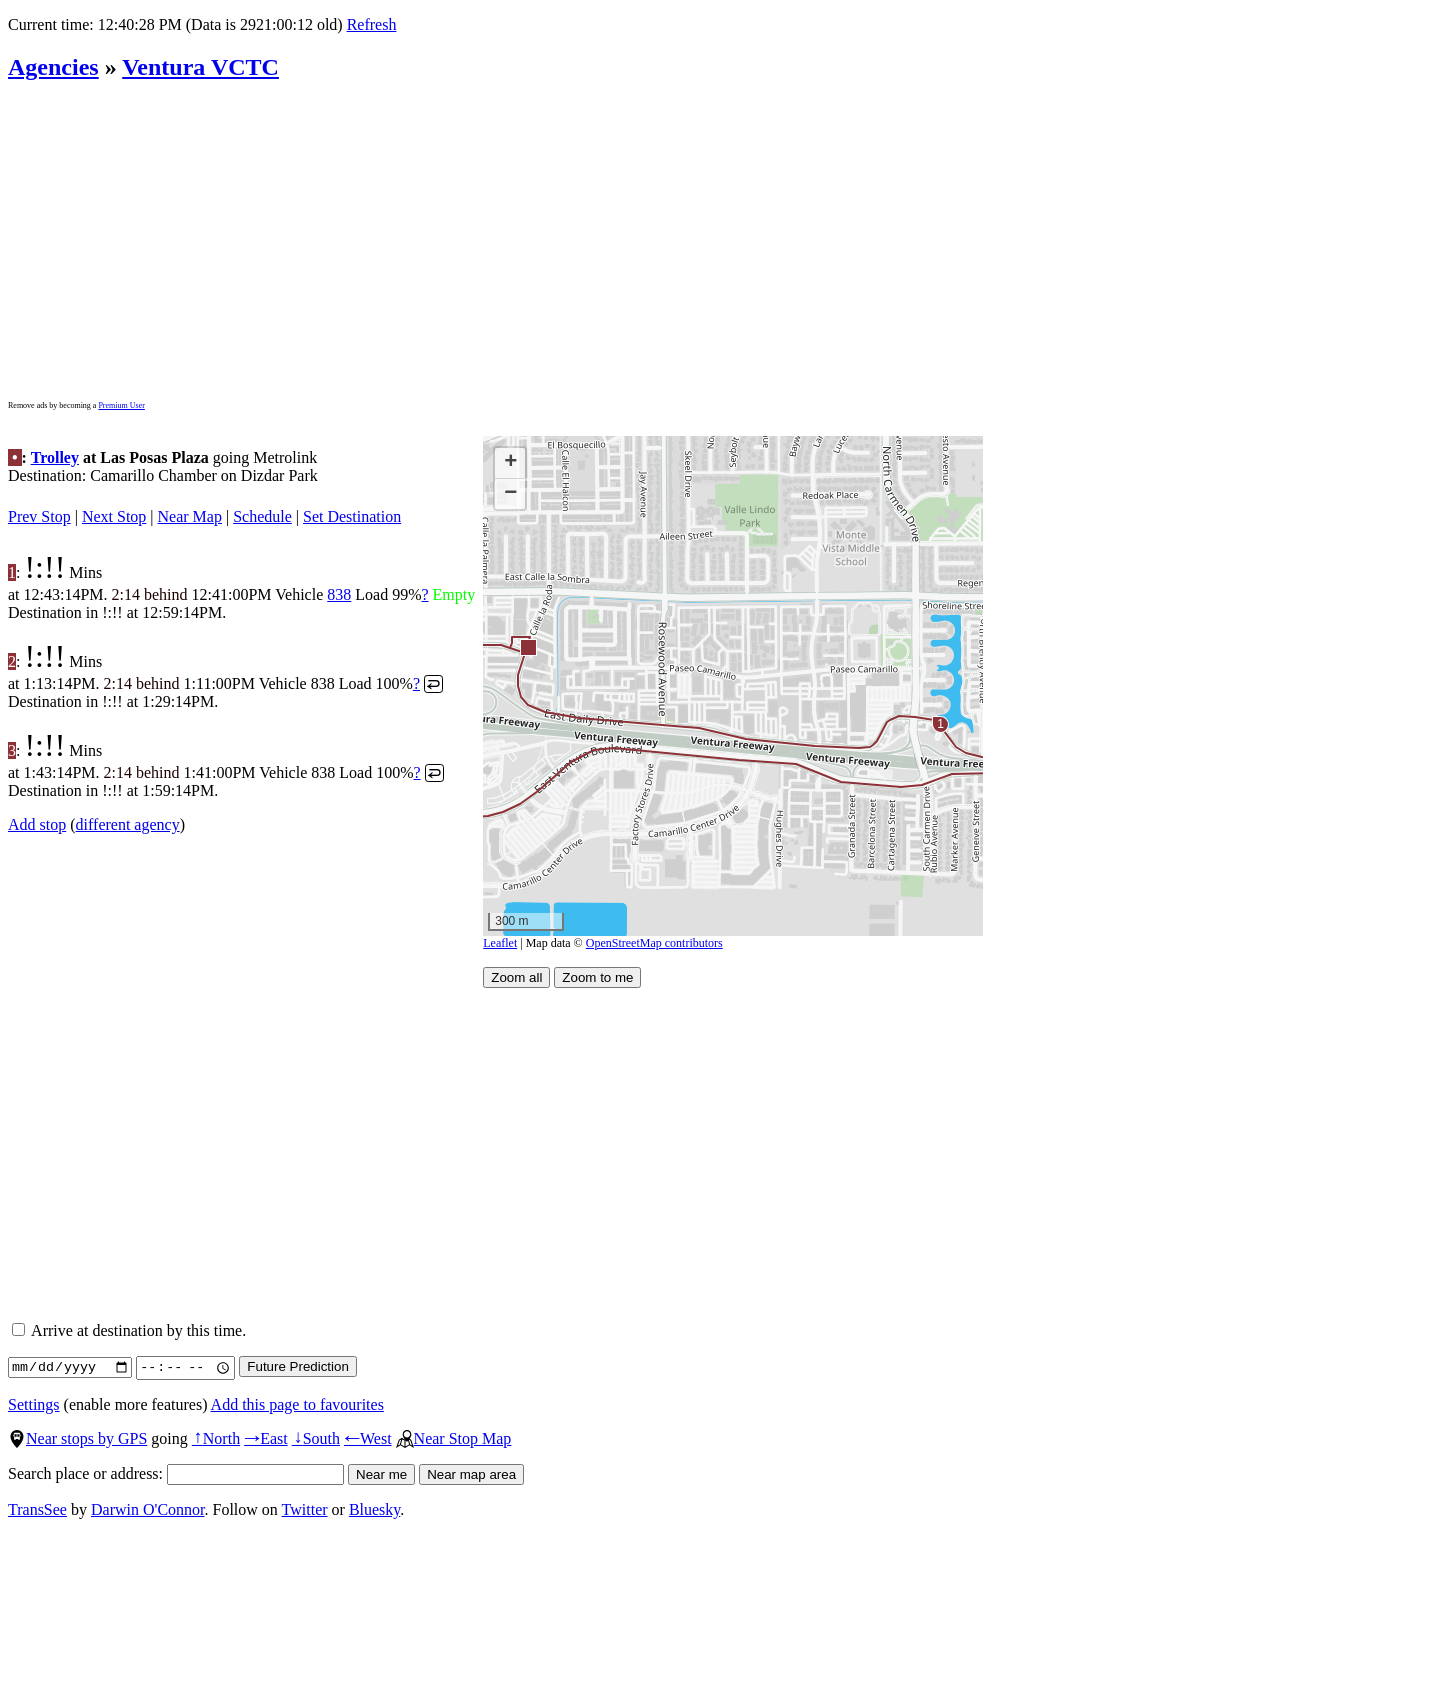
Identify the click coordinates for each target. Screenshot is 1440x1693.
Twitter (305, 1509)
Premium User (121, 405)
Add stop (37, 824)
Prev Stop (39, 516)
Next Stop (114, 516)
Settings (34, 1404)
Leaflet (500, 943)
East (266, 1438)
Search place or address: (176, 1473)
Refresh (372, 24)
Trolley (55, 457)
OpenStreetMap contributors (654, 943)
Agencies (53, 67)
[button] (527, 646)
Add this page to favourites (297, 1404)
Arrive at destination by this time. (129, 1330)
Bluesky (374, 1509)
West (368, 1438)
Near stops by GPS (77, 1438)
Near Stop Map (454, 1438)
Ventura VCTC (200, 67)
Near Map (190, 516)
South (316, 1438)
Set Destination (352, 516)
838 (339, 594)
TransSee (37, 1509)
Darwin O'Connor (148, 1509)
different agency (128, 824)
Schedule (262, 516)
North (216, 1438)
